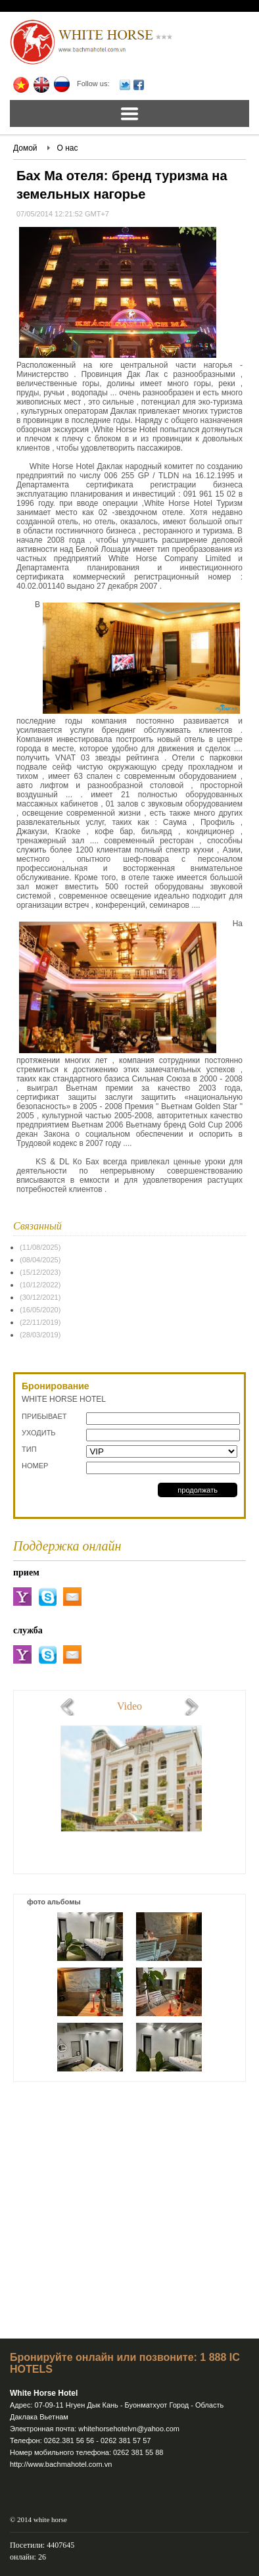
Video (129, 1706)
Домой (25, 148)
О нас (67, 148)
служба (28, 1630)
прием (26, 1572)
